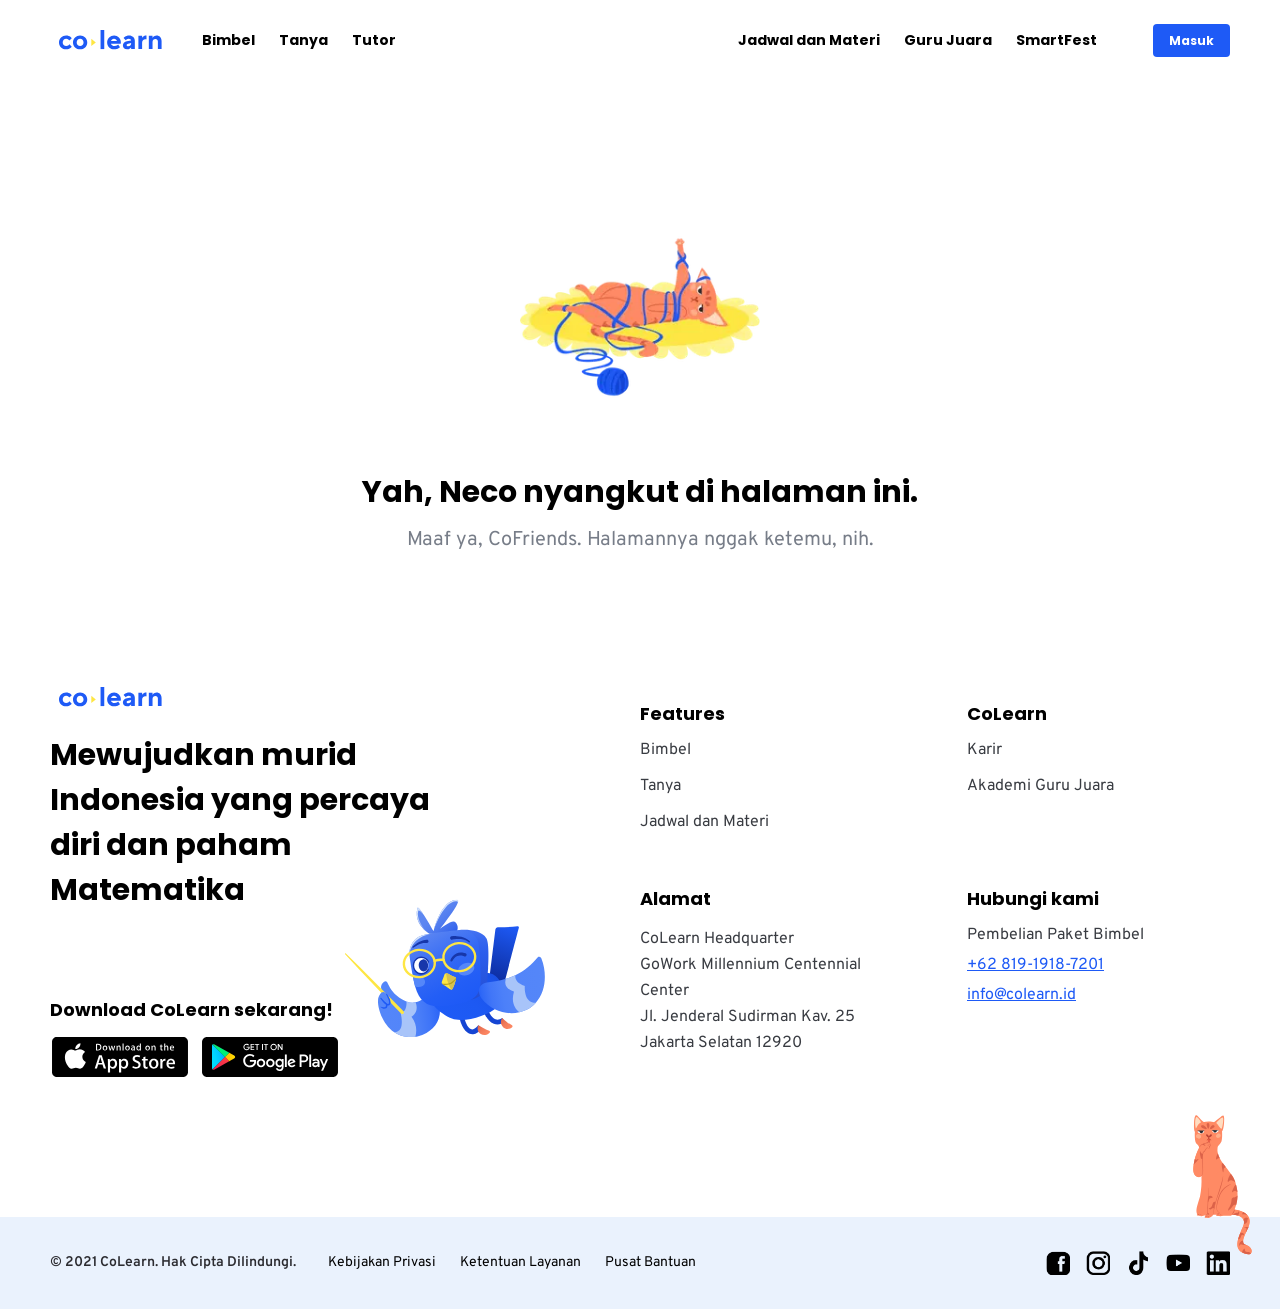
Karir (984, 750)
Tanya (303, 40)
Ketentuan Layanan (520, 1262)
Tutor (374, 40)
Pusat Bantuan (650, 1262)
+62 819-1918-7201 (1035, 965)
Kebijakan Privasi (382, 1262)
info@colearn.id (1021, 995)
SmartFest (1056, 40)
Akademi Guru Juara (1040, 786)
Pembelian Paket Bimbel (1055, 935)
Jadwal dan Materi (809, 40)
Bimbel (228, 40)
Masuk (1191, 40)
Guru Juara (948, 40)
